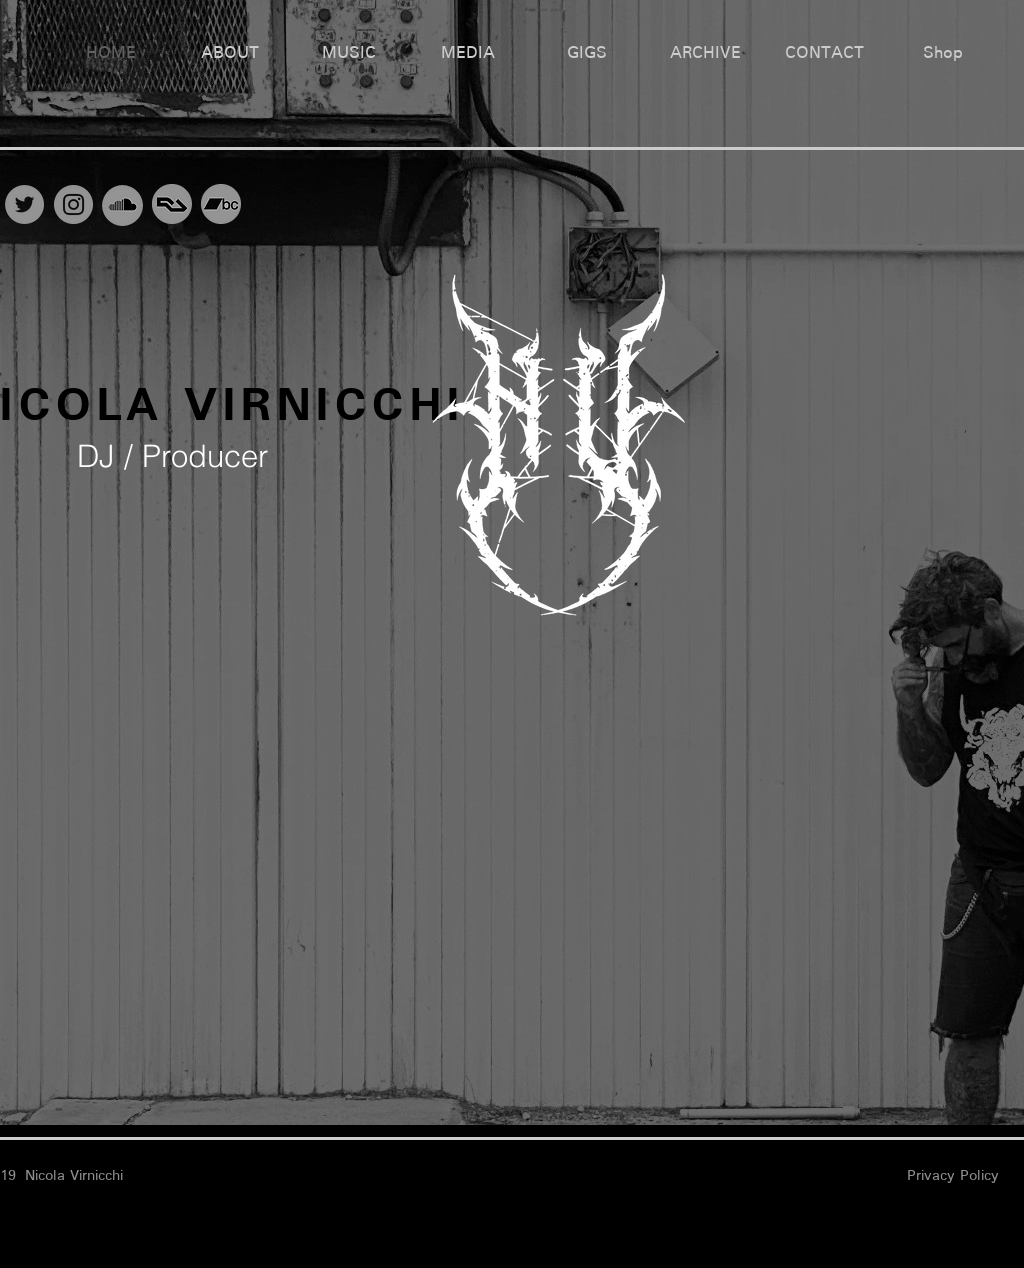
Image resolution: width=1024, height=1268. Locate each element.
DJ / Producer (172, 456)
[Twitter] (24, 204)
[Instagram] (73, 204)
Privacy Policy (953, 1175)
